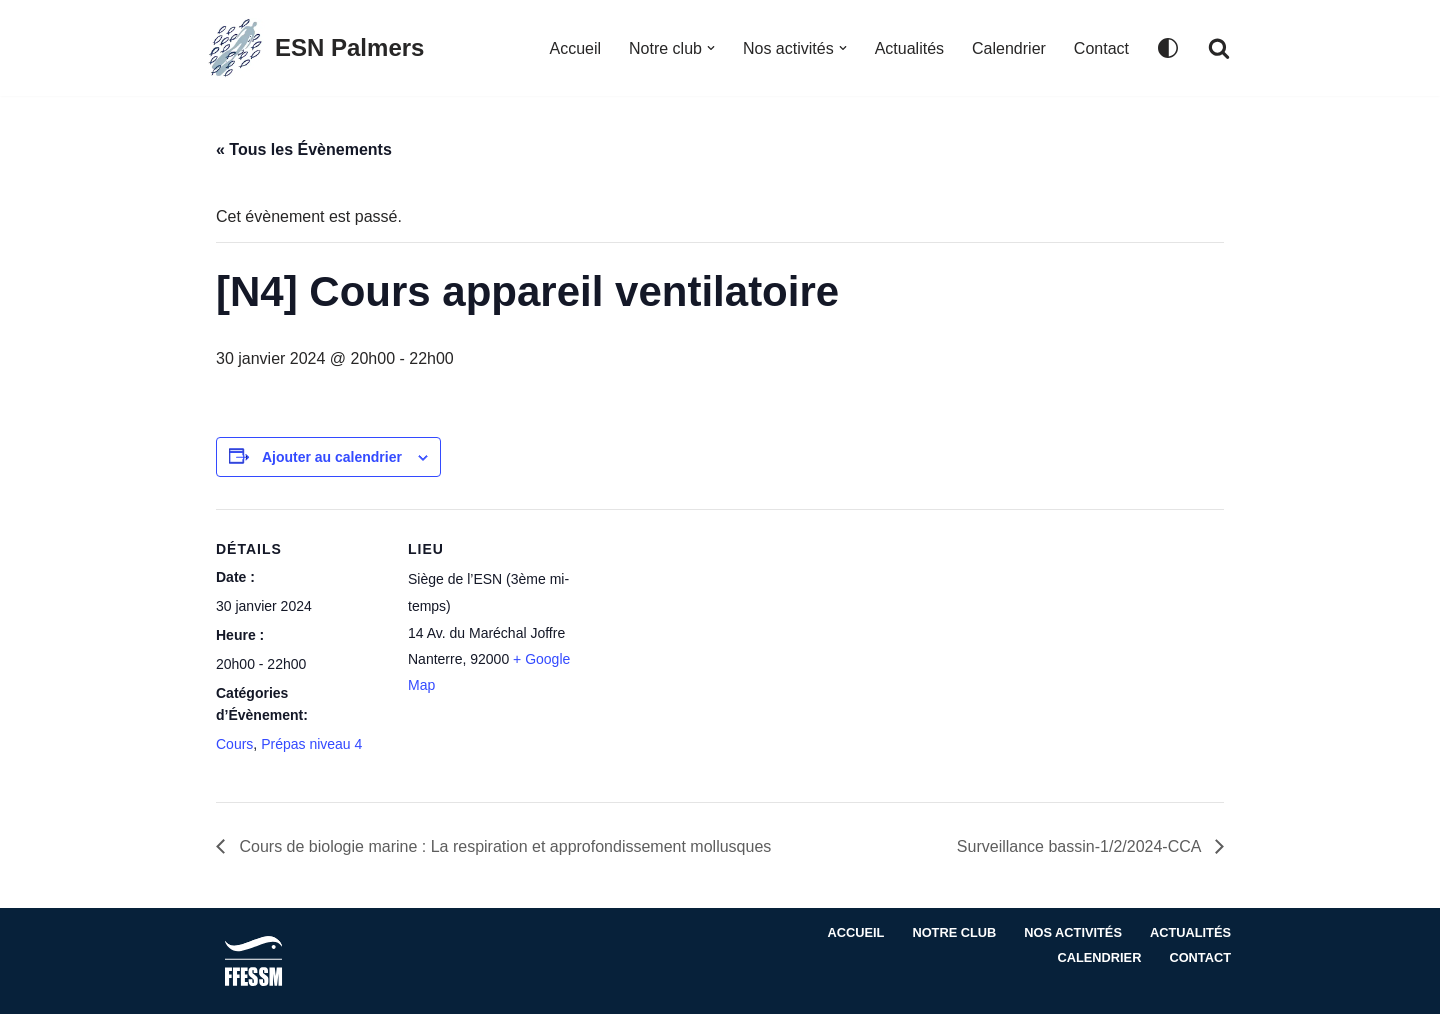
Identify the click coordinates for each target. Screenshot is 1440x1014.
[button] (711, 48)
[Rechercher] (1219, 48)
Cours (234, 744)
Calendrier (1009, 48)
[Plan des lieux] (705, 647)
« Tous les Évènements (304, 149)
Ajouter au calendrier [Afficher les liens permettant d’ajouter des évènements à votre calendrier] (332, 457)
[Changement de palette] (1168, 48)
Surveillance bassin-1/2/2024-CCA (1081, 846)
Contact (1101, 48)
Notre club (954, 932)
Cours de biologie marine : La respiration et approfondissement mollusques (503, 846)
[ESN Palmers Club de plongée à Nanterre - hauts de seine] (314, 48)
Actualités (909, 48)
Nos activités (1073, 932)
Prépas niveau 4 (311, 744)
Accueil (575, 48)
